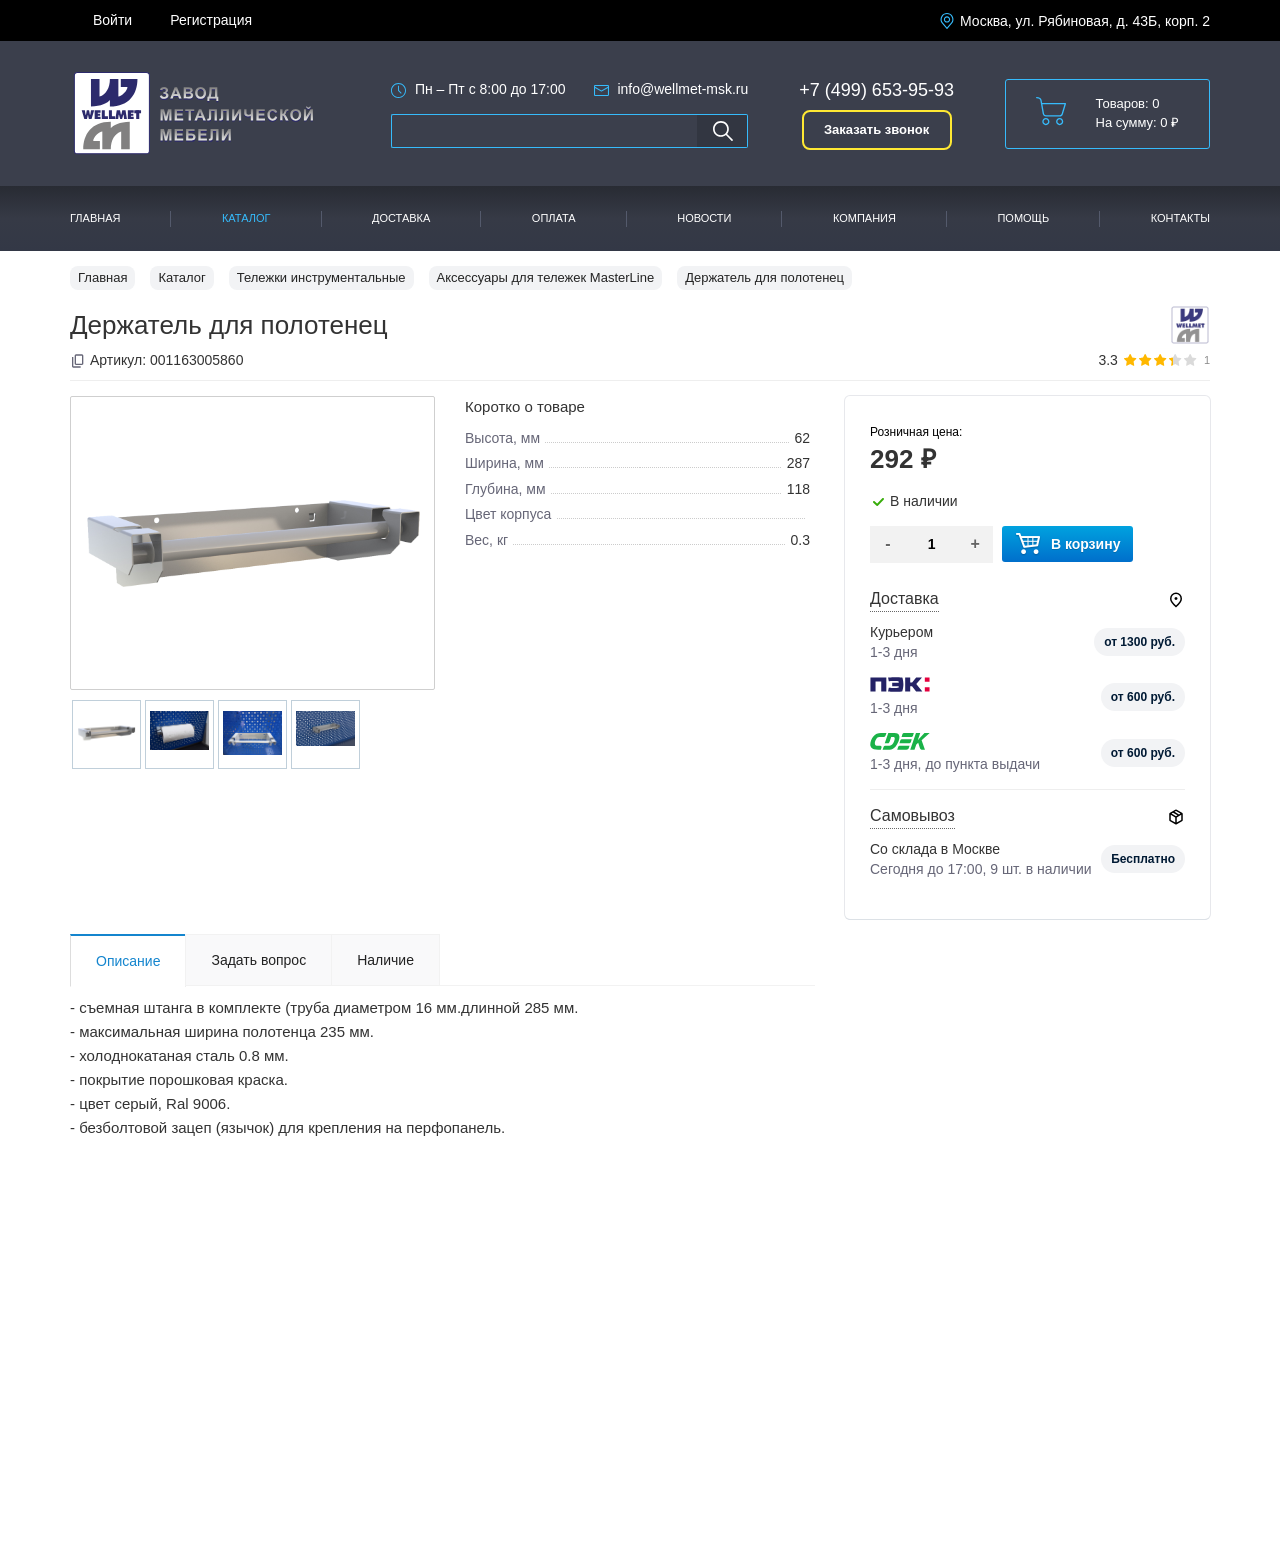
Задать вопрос (258, 960)
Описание (128, 961)
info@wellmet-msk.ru (682, 89)
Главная (95, 218)
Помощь (1023, 218)
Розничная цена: (916, 432)
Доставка (401, 218)
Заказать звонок (876, 129)
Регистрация (211, 20)
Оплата (554, 218)
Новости (704, 218)
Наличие (385, 960)
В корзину (1068, 544)
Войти (112, 20)
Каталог (246, 218)
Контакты (1180, 218)
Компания (864, 218)
